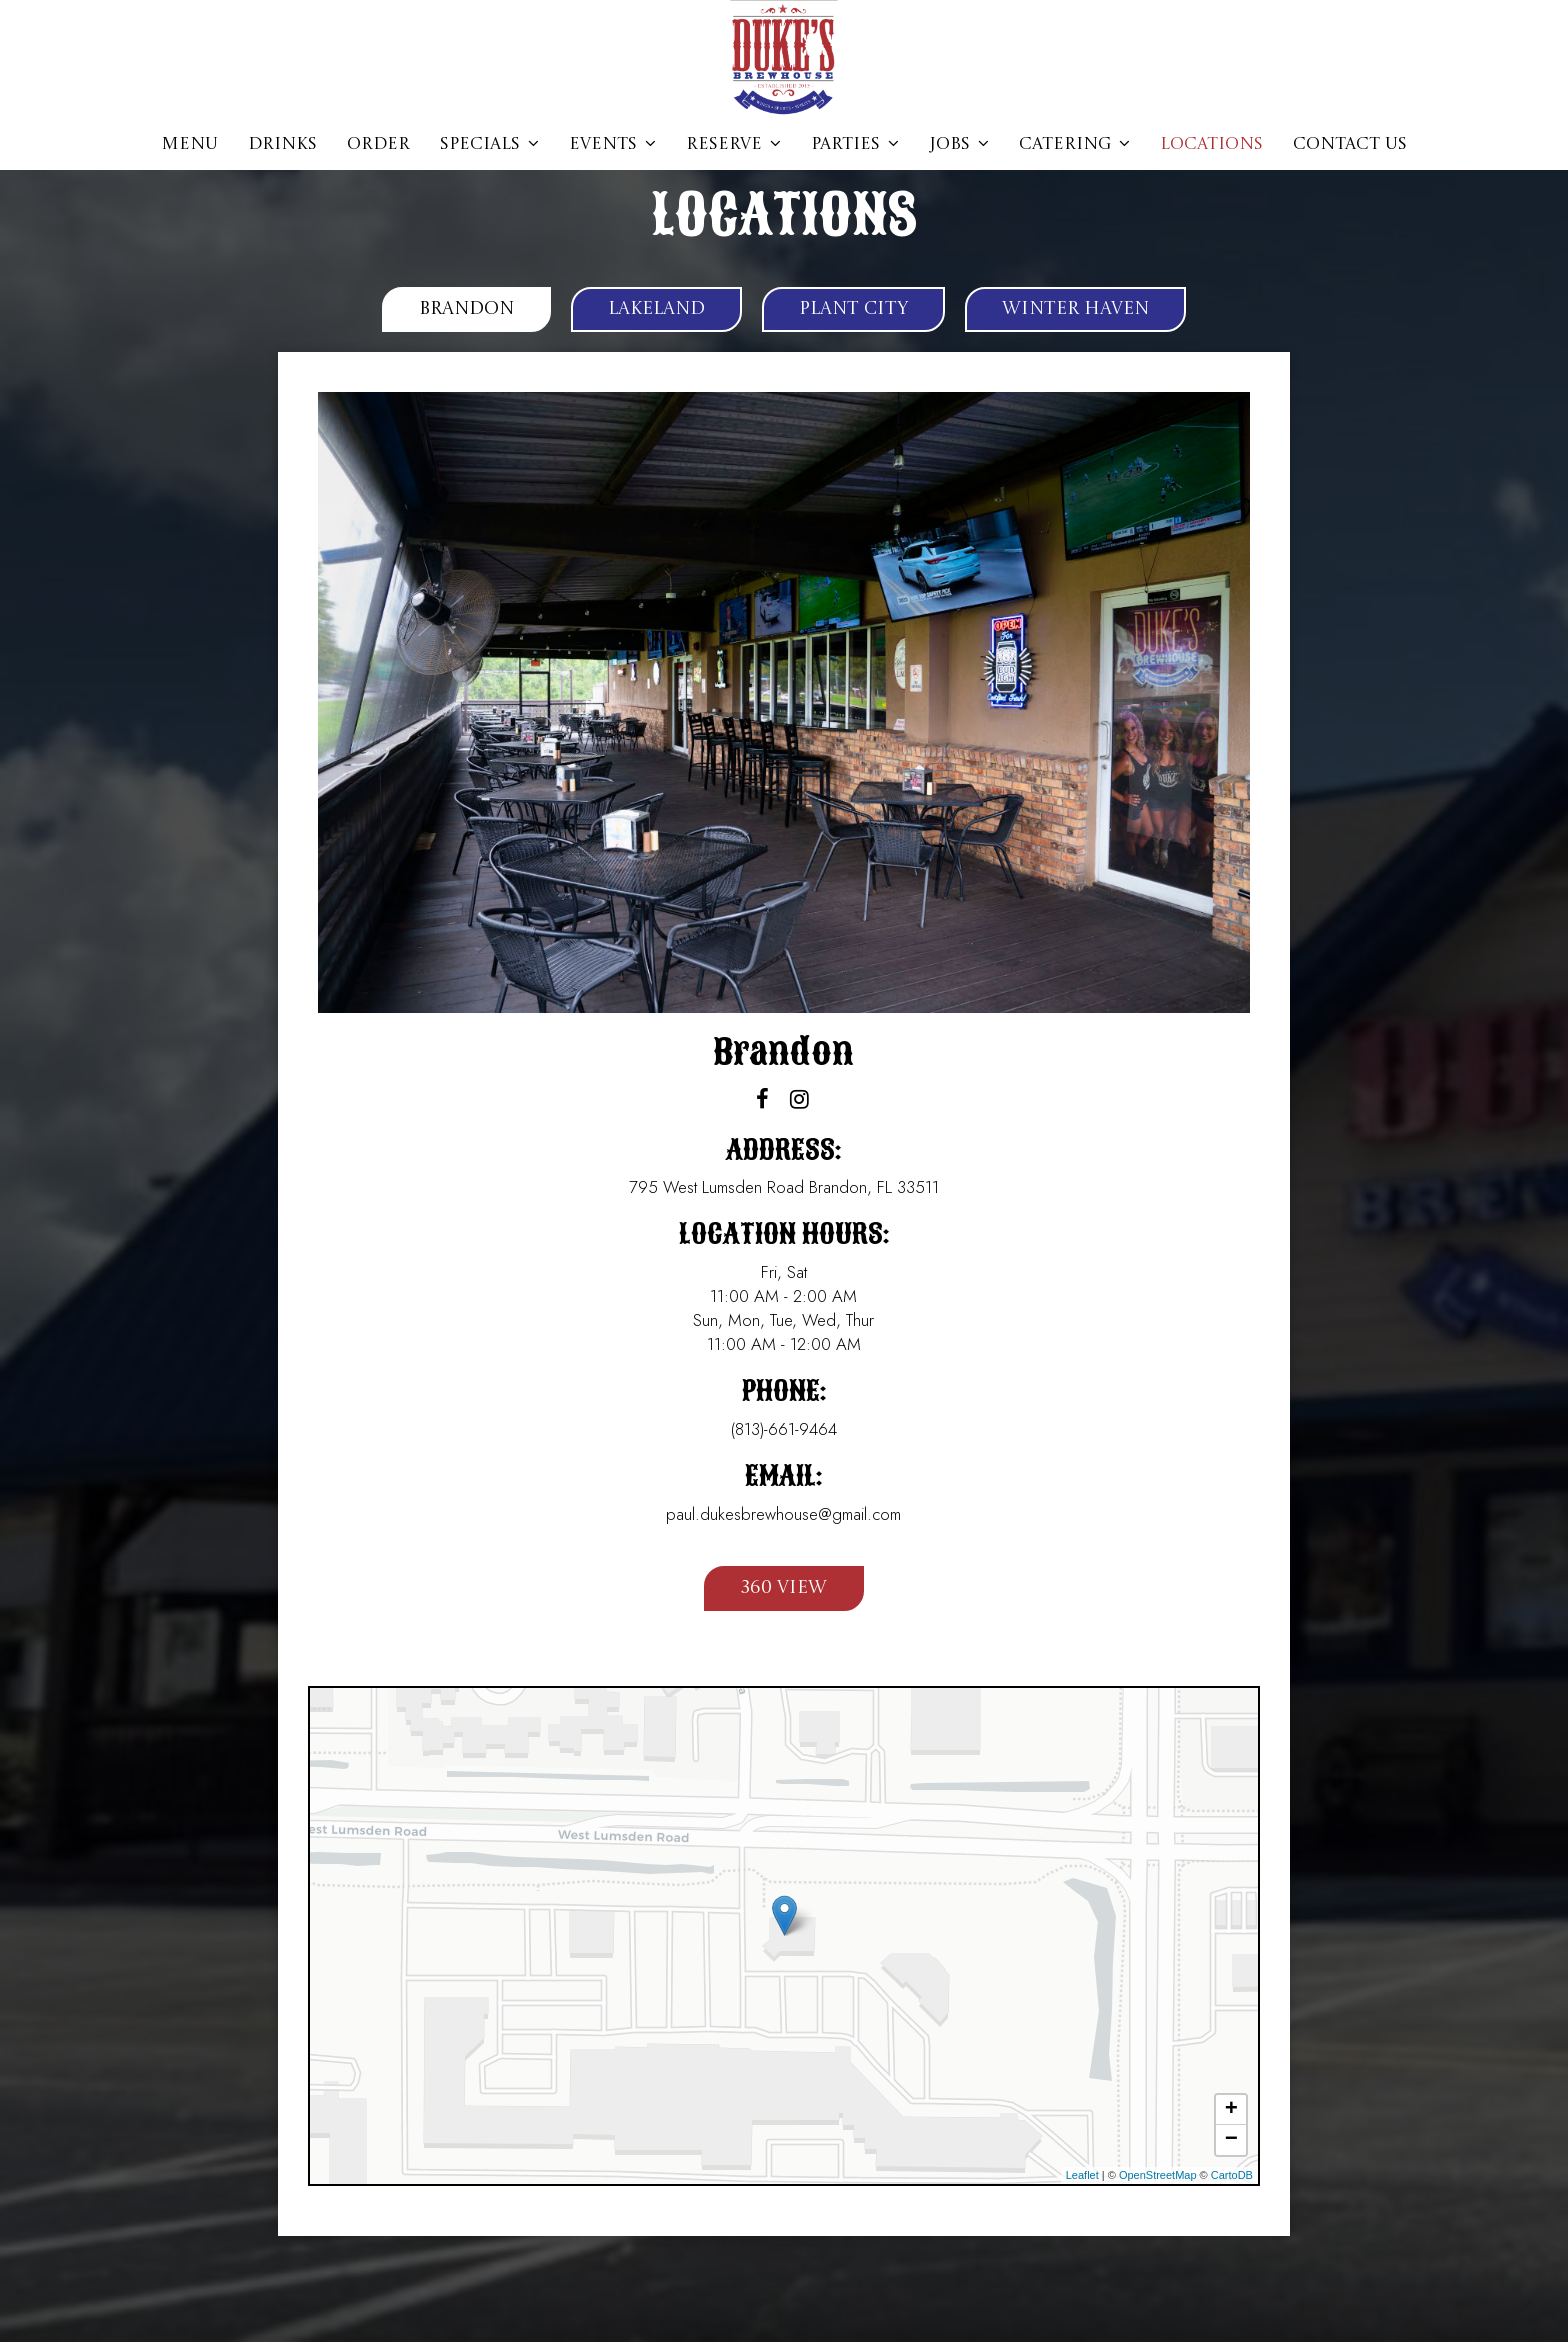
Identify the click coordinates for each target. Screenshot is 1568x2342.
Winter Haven (1075, 309)
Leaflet (1082, 2175)
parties (855, 144)
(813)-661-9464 (784, 1429)
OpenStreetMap (1158, 2175)
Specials (489, 144)
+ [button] (1231, 2110)
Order (378, 144)
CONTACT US (1350, 144)
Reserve (733, 144)
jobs (959, 144)
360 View (765, 1593)
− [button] (1231, 2140)
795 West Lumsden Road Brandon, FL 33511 (784, 1187)
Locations (1211, 144)
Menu (189, 144)
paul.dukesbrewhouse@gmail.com (783, 1514)
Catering (1074, 144)
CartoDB (1232, 2175)
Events (612, 144)
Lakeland (656, 309)
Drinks (282, 144)
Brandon (466, 309)
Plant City (853, 309)
